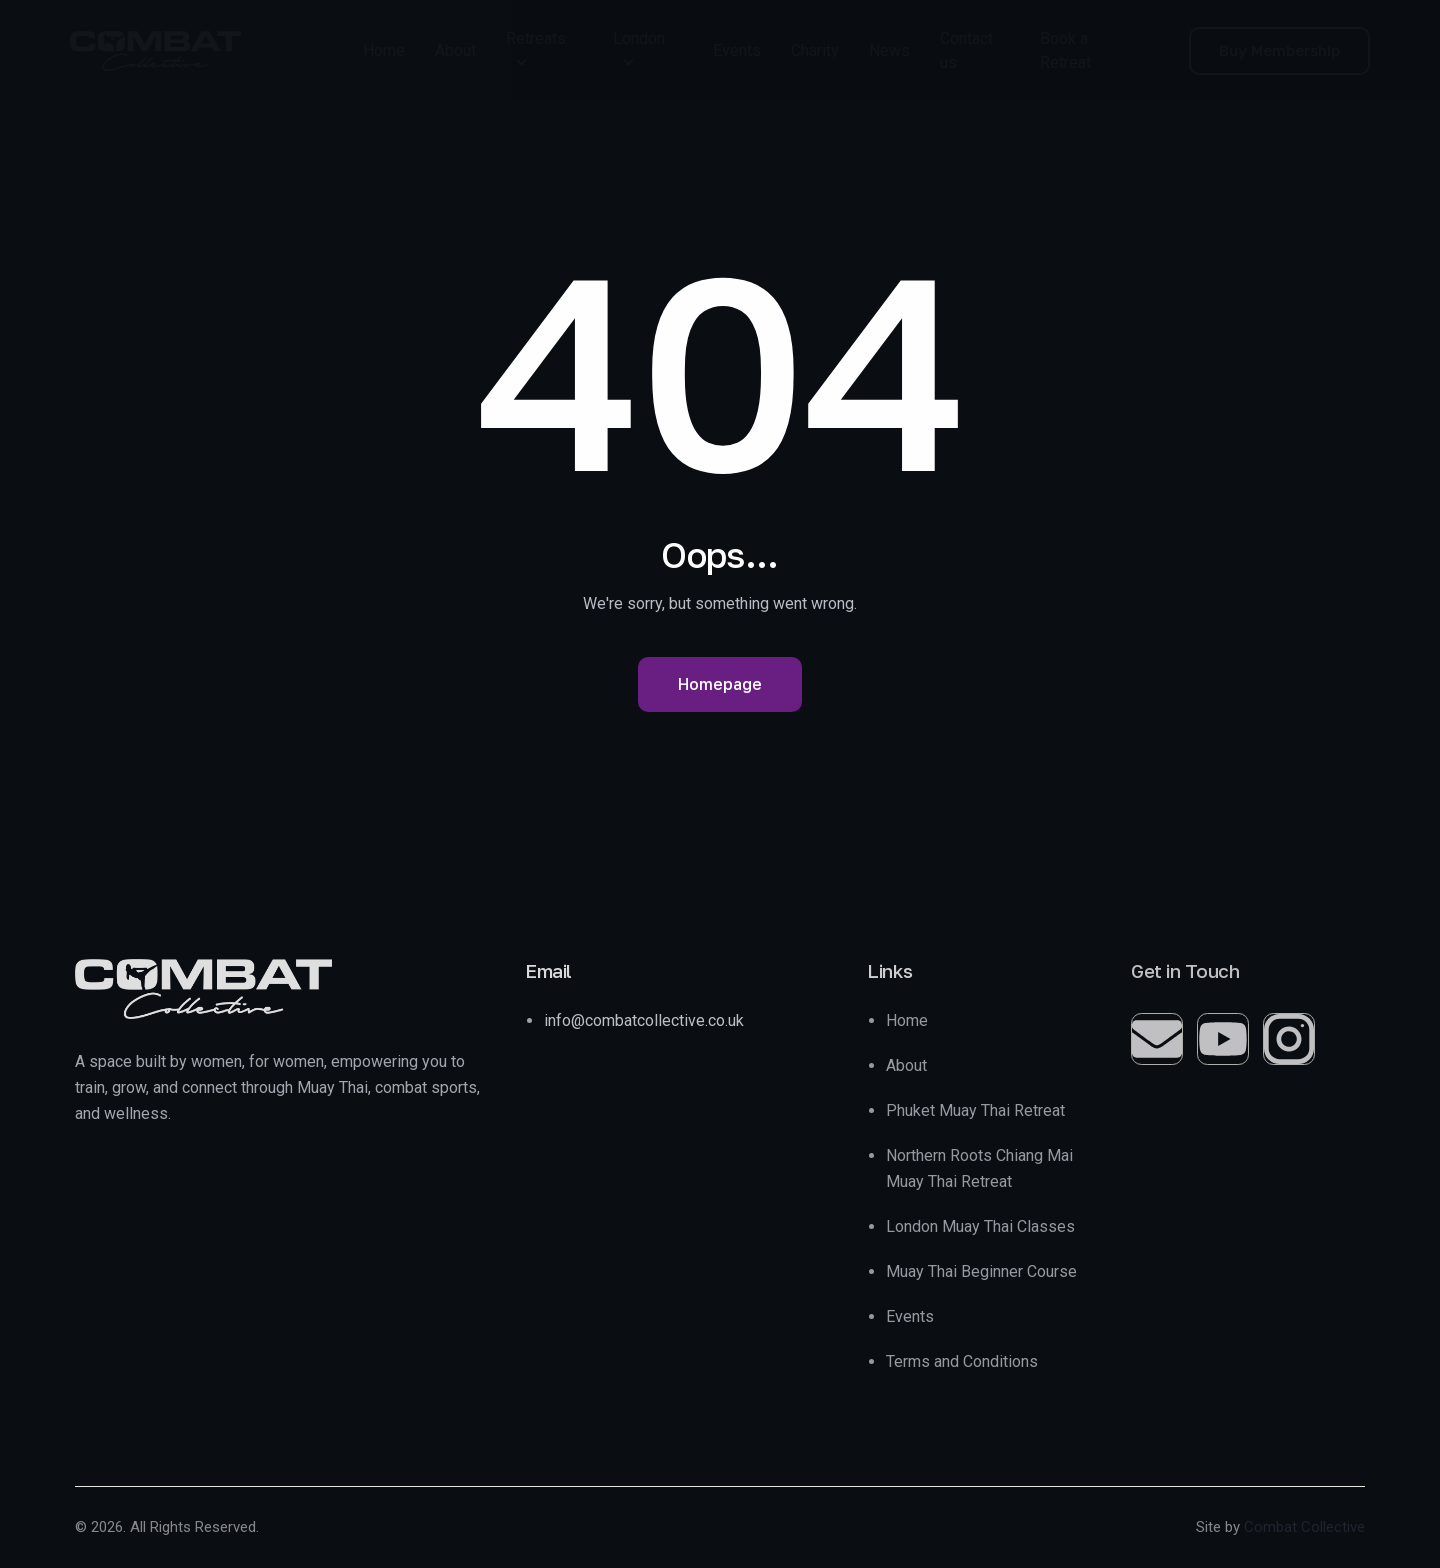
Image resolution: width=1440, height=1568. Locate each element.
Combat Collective (1304, 1527)
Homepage (720, 684)
